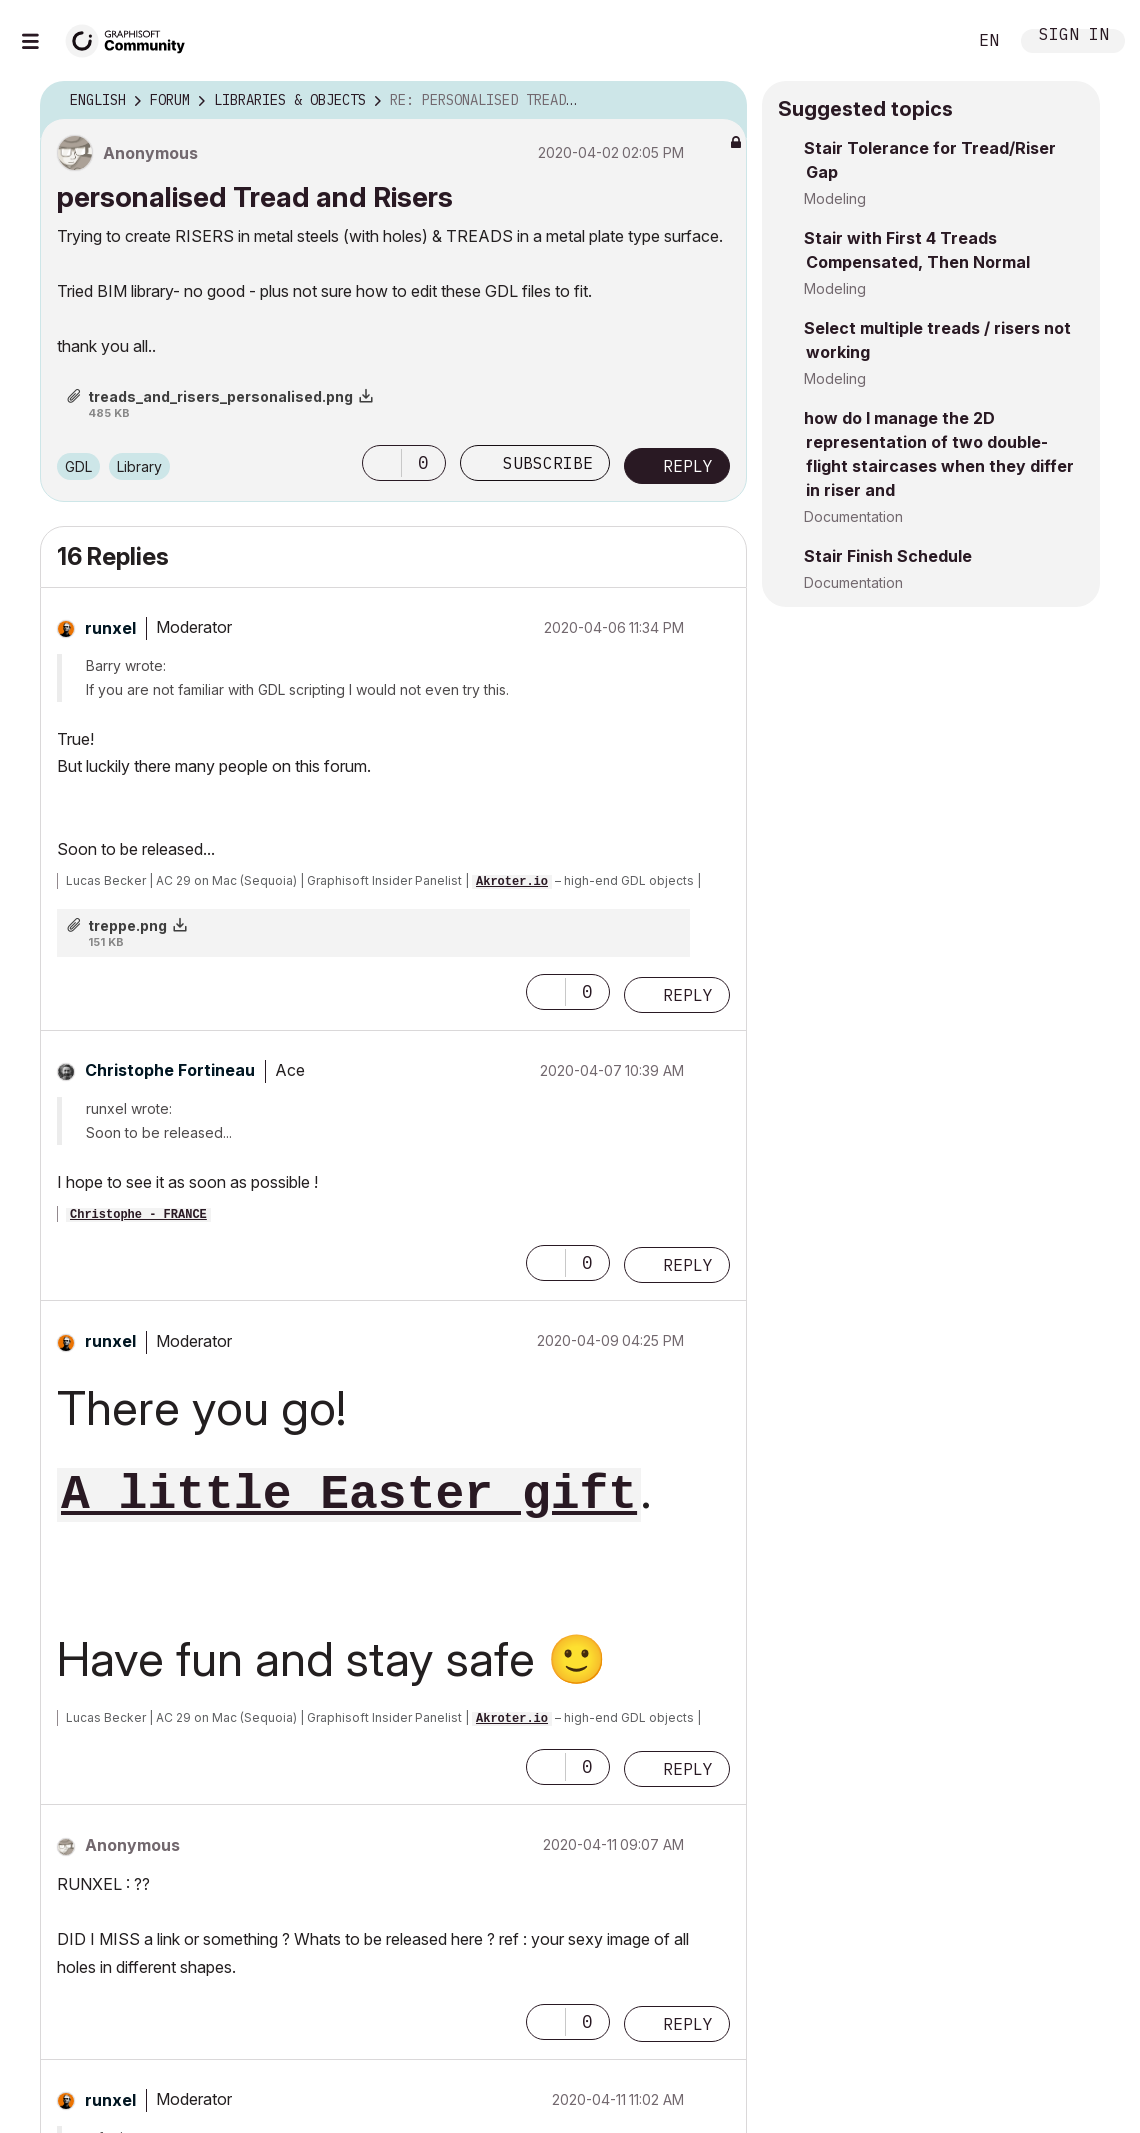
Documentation (853, 516)
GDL (78, 466)
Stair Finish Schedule (888, 556)
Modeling (835, 198)
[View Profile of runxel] (110, 628)
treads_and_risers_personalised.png (220, 396)
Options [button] (719, 101)
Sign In (1074, 36)
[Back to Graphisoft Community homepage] (132, 38)
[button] (382, 463)
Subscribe (548, 463)
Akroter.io (512, 882)
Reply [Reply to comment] (688, 995)
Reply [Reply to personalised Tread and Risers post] (688, 466)
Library (139, 466)
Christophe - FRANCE (138, 1215)
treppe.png (127, 925)
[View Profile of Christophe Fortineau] (170, 1070)
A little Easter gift (349, 1495)
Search (929, 41)
